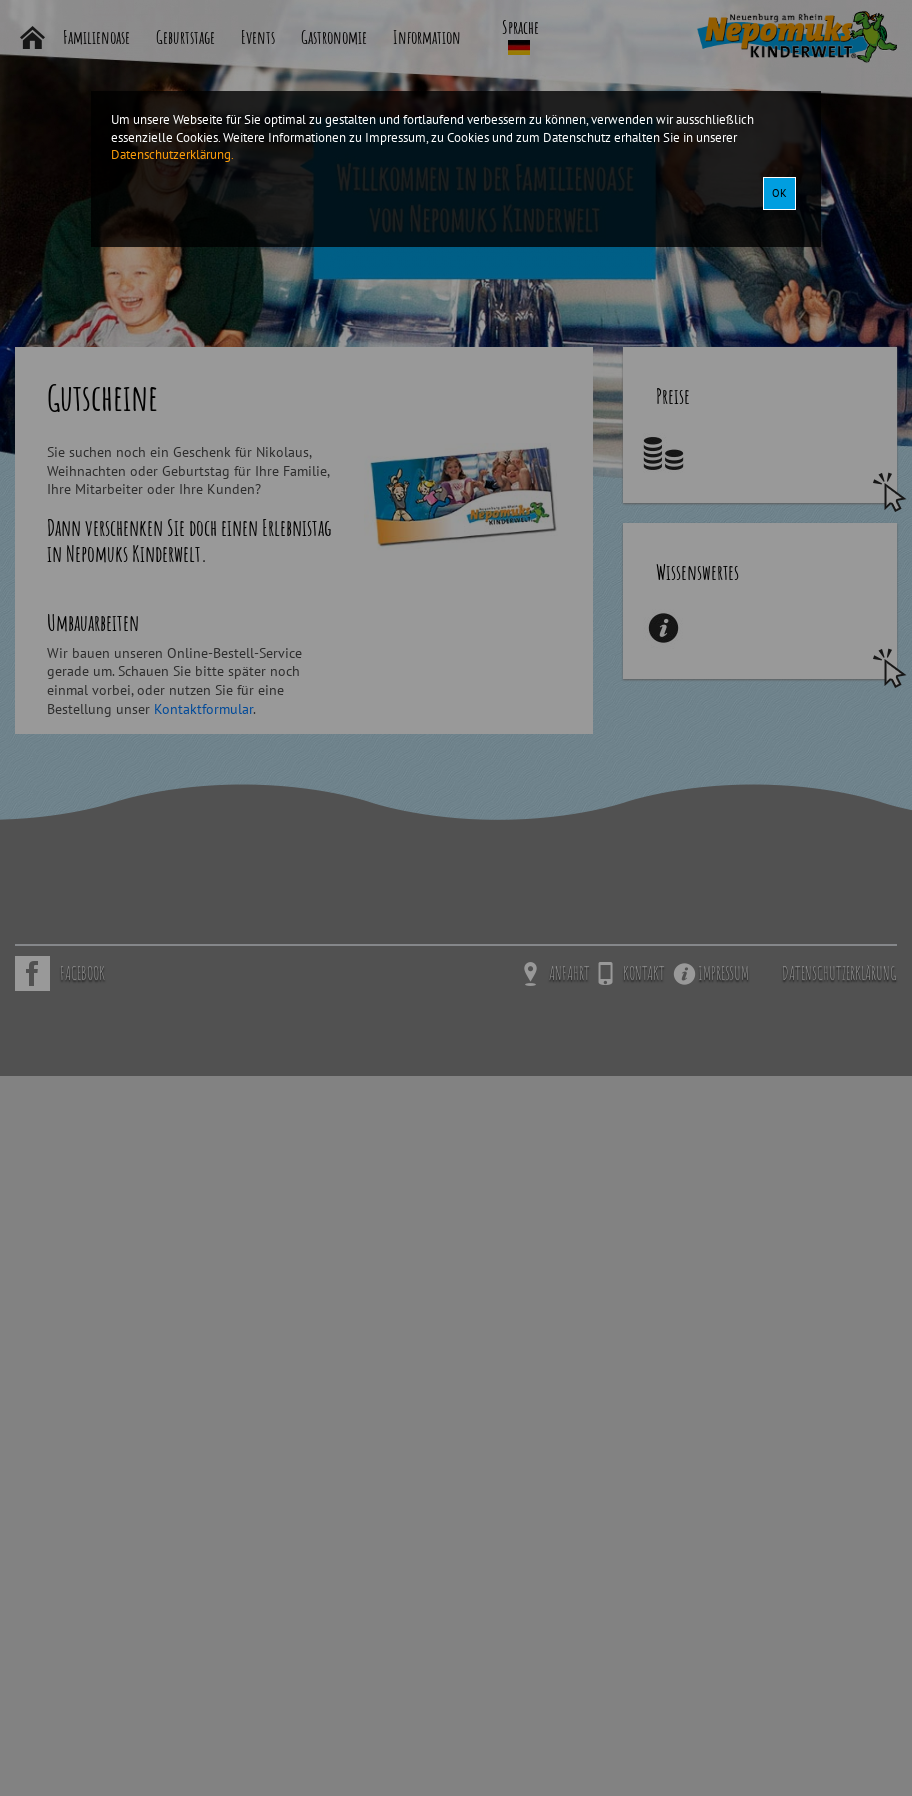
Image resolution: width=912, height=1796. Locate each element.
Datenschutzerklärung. (172, 154)
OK (779, 193)
